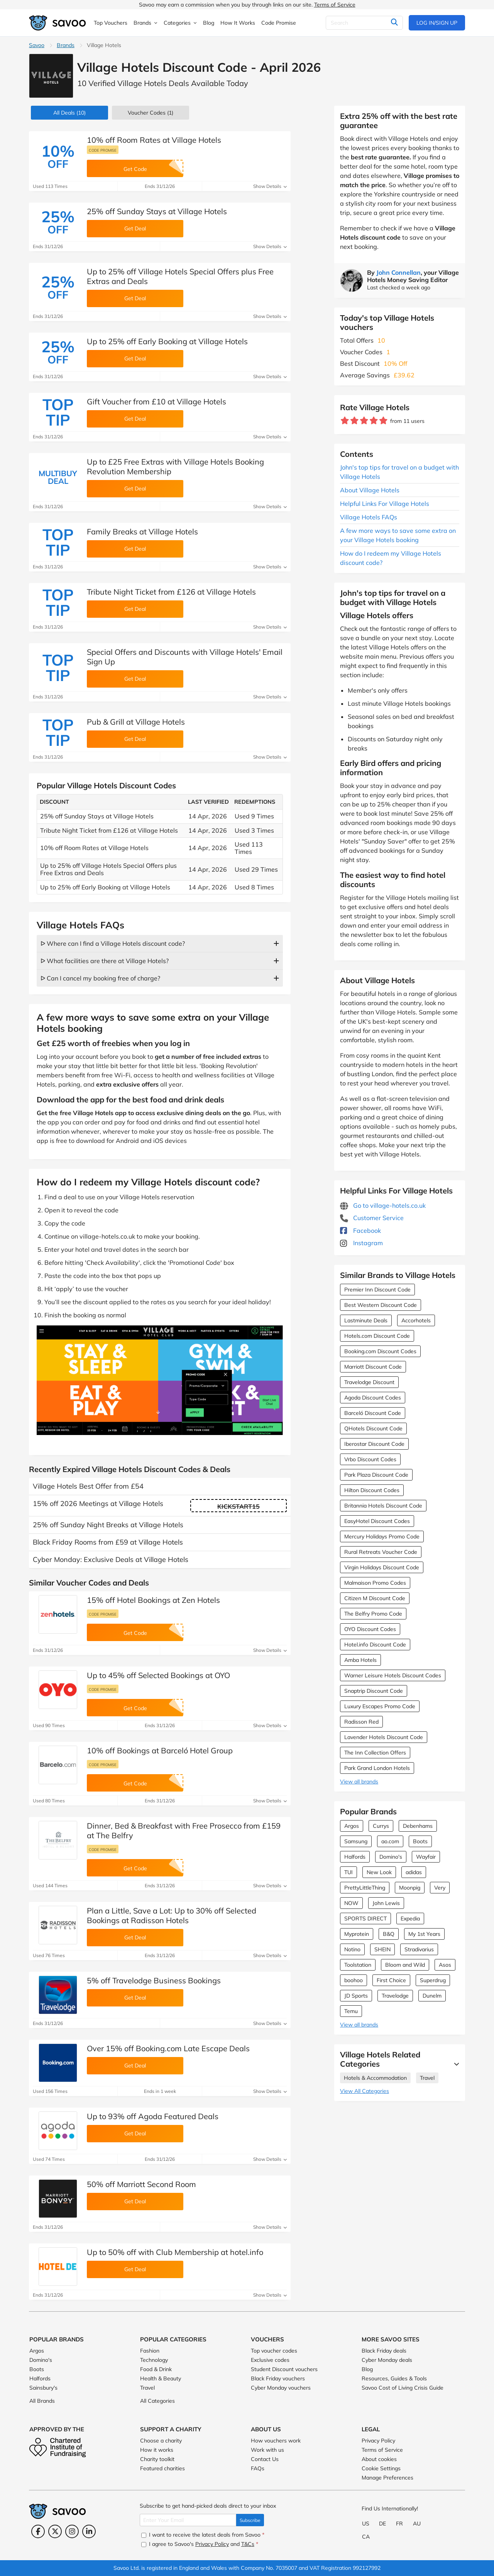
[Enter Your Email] (188, 2520)
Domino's (390, 1856)
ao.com (390, 1841)
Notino (352, 1949)
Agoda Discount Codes (372, 1397)
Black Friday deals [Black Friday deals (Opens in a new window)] (384, 2350)
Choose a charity (161, 2440)
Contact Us (265, 2459)
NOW (351, 1903)
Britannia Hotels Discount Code (383, 1505)
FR (399, 2523)
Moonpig (409, 1887)
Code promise (103, 150)
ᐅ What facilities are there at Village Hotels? (105, 961)
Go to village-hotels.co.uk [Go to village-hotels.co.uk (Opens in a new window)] (383, 1205)
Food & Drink (156, 2369)
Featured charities (162, 2468)
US (365, 2523)
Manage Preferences (387, 2477)
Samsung (355, 1841)
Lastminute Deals (365, 1320)
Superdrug (433, 1980)
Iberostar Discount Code (374, 1443)
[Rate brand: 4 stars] (374, 421)
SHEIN (382, 1949)
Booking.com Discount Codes (380, 1351)
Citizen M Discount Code (374, 1598)
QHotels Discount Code (373, 1428)
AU (417, 2523)
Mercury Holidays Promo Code (382, 1536)
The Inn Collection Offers (375, 1752)
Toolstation (357, 1964)
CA (366, 2536)
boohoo (353, 1980)
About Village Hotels (369, 490)
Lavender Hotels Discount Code (383, 1737)
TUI (348, 1872)
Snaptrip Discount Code (373, 1690)
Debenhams (418, 1825)
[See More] (454, 2064)
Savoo (36, 45)
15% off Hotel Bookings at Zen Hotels (153, 1600)
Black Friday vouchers (278, 2378)
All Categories (157, 2400)
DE (382, 2523)
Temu (351, 2011)
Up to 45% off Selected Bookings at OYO (158, 1675)
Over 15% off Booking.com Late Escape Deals (168, 2048)
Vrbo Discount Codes (370, 1459)
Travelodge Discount (369, 1382)
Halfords (354, 1856)
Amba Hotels (360, 1659)
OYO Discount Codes (370, 1629)
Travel (427, 2077)
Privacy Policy (378, 2440)
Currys (381, 1825)
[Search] (364, 23)
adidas (414, 1872)
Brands (65, 45)
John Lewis (386, 1903)
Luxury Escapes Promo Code (379, 1706)
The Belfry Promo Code (373, 1613)
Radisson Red (361, 1721)
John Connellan (398, 272)
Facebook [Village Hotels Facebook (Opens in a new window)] (360, 1230)
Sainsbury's (43, 2387)
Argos (351, 1825)
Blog (367, 2369)
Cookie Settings (381, 2468)
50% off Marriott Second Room (141, 2184)
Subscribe (250, 2520)
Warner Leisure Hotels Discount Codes (392, 1675)
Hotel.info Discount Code (375, 1644)
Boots (420, 1841)
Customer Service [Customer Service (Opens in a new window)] (372, 1218)
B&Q (388, 1933)
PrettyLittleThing (364, 1887)
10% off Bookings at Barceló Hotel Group (160, 1750)
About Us (266, 2429)
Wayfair (426, 1856)
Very (439, 1887)
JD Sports (356, 1995)
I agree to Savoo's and (199, 2544)
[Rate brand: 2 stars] (354, 421)
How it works (156, 2449)
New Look (379, 1872)
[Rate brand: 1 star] (345, 421)
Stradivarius (419, 1949)
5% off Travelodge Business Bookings (154, 1980)
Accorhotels (416, 1320)
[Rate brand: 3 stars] (364, 421)
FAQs (257, 2468)
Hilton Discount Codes (371, 1490)
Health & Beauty (160, 2378)
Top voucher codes (274, 2350)
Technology (154, 2359)
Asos (445, 1964)
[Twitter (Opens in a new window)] (55, 2531)
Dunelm (432, 1995)
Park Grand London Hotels (377, 1768)
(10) (69, 112)
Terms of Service (334, 4)
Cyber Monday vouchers (281, 2387)
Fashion (149, 2350)
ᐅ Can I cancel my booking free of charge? (100, 978)
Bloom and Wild (405, 1964)
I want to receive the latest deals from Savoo (202, 2534)
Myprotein (356, 1933)
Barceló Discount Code (372, 1413)
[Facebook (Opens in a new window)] (38, 2531)
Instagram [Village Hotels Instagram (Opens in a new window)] (361, 1243)
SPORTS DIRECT (365, 1918)
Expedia (410, 1918)
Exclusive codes (270, 2359)
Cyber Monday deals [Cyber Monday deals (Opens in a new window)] (387, 2359)
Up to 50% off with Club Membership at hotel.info (175, 2252)
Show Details (270, 186)
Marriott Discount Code (373, 1366)
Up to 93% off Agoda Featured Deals (152, 2116)
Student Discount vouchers (284, 2369)
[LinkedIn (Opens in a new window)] (89, 2531)
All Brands (42, 2400)
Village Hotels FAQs (368, 517)
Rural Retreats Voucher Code (380, 1551)
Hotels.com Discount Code (377, 1335)
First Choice (391, 1980)
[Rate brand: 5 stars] (383, 421)
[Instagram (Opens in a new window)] (72, 2531)
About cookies (379, 2459)
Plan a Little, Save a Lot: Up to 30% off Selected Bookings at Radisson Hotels (171, 1915)
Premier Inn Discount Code (377, 1289)
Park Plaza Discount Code (376, 1474)
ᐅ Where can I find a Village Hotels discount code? (113, 943)
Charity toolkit (157, 2459)
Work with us (267, 2449)
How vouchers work (276, 2440)
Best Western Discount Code (380, 1305)
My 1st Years (424, 1933)
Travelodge (395, 1995)
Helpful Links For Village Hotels (384, 503)
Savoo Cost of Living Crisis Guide (402, 2387)
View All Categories (364, 2091)
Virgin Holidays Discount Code (381, 1567)
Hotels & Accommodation (375, 2077)
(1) (150, 112)
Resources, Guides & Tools (394, 2378)
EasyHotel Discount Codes (377, 1521)
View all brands (359, 1781)
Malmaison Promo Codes (375, 1582)
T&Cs (247, 2544)
